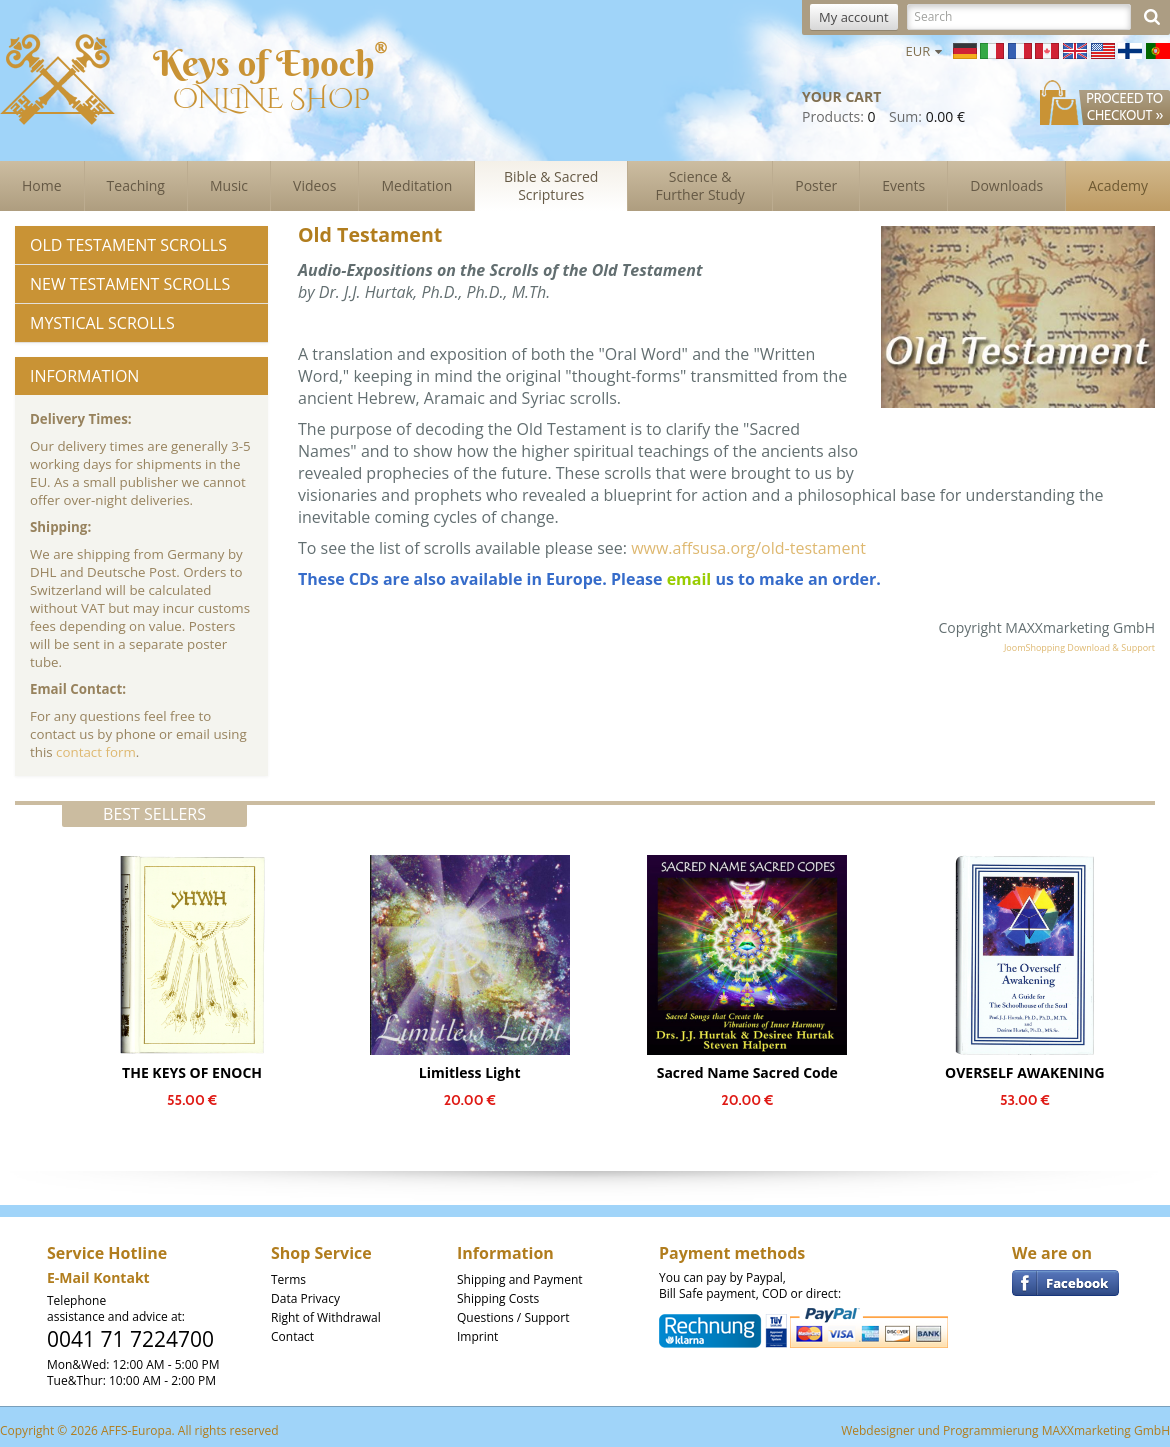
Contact (292, 1336)
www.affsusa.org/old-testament (748, 548)
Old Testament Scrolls (128, 245)
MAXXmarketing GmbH (1106, 1430)
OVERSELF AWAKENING (1025, 1072)
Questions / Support (513, 1317)
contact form (96, 752)
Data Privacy (305, 1298)
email (689, 579)
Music (229, 185)
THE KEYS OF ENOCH (192, 1072)
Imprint (477, 1336)
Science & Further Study (700, 185)
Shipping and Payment (520, 1279)
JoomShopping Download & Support (1079, 647)
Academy (1118, 185)
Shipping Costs (498, 1298)
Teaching (136, 185)
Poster (816, 185)
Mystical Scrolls (102, 323)
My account (854, 17)
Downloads (1006, 185)
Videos (314, 185)
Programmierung (991, 1430)
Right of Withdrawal (326, 1317)
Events (903, 185)
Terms (288, 1279)
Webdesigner (878, 1430)
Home (42, 185)
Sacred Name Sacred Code (747, 1072)
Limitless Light (470, 1072)
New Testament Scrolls (130, 284)
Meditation (416, 185)
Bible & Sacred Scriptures (551, 185)
